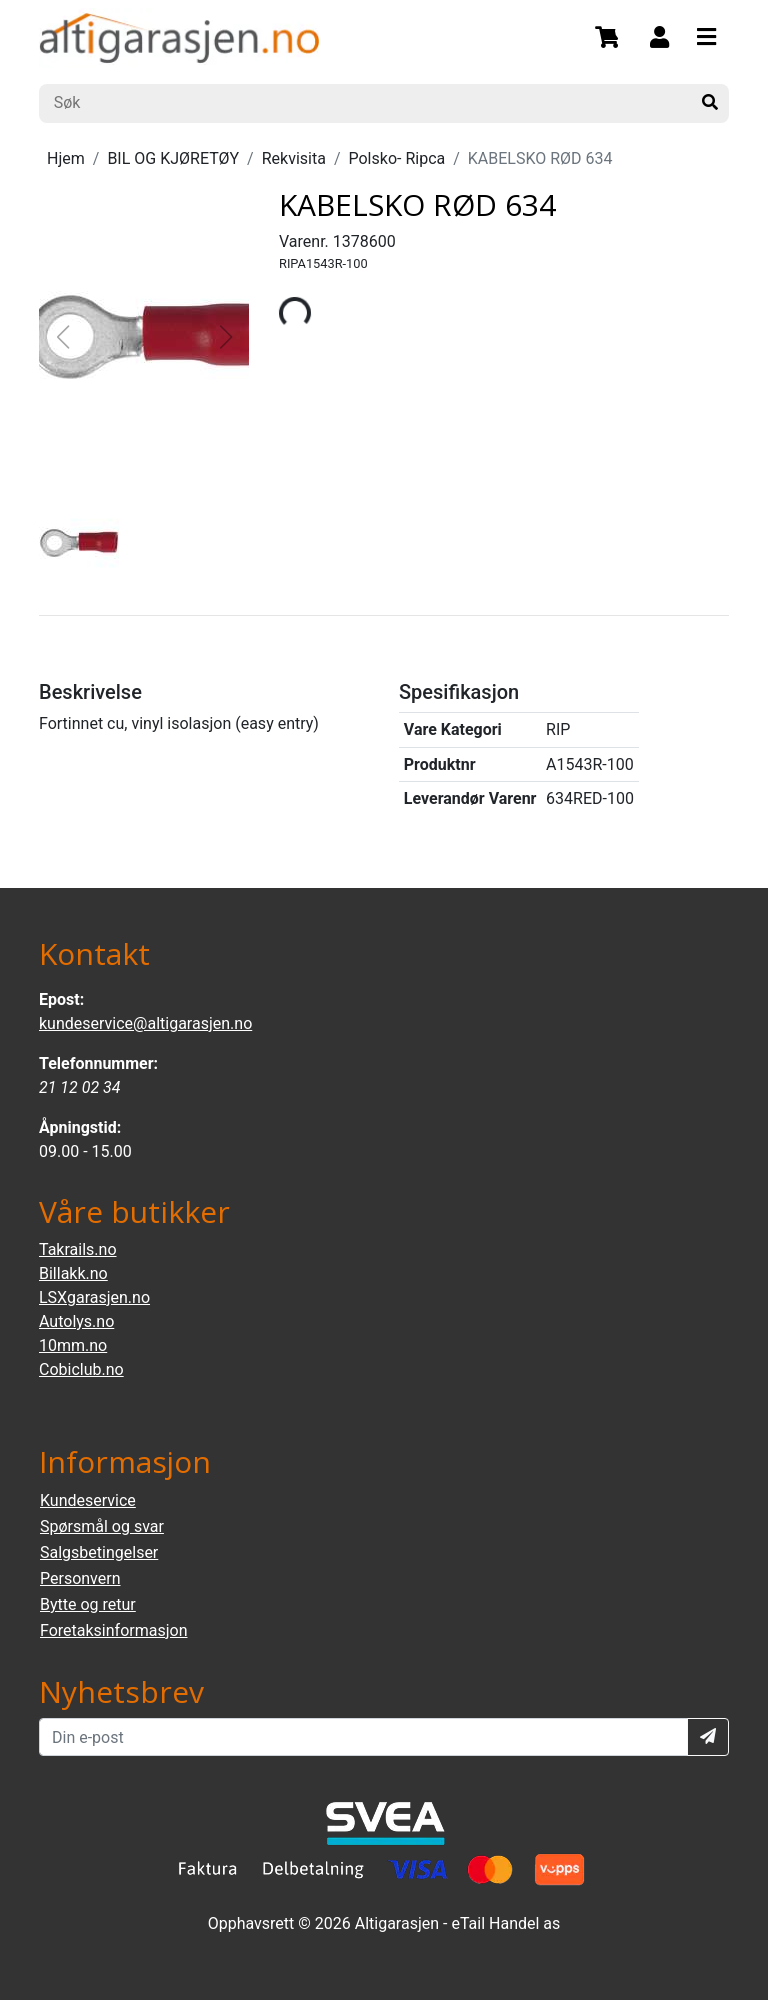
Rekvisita (294, 158)
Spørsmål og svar (102, 1526)
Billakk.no (73, 1273)
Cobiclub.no (81, 1369)
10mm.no (73, 1345)
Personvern (80, 1578)
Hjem (66, 158)
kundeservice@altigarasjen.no (145, 1023)
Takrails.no (78, 1249)
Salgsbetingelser (99, 1552)
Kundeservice (88, 1500)
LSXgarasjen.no (94, 1297)
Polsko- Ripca (397, 158)
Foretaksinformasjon (113, 1630)
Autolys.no (76, 1321)
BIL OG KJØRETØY (173, 158)
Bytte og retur (88, 1604)
